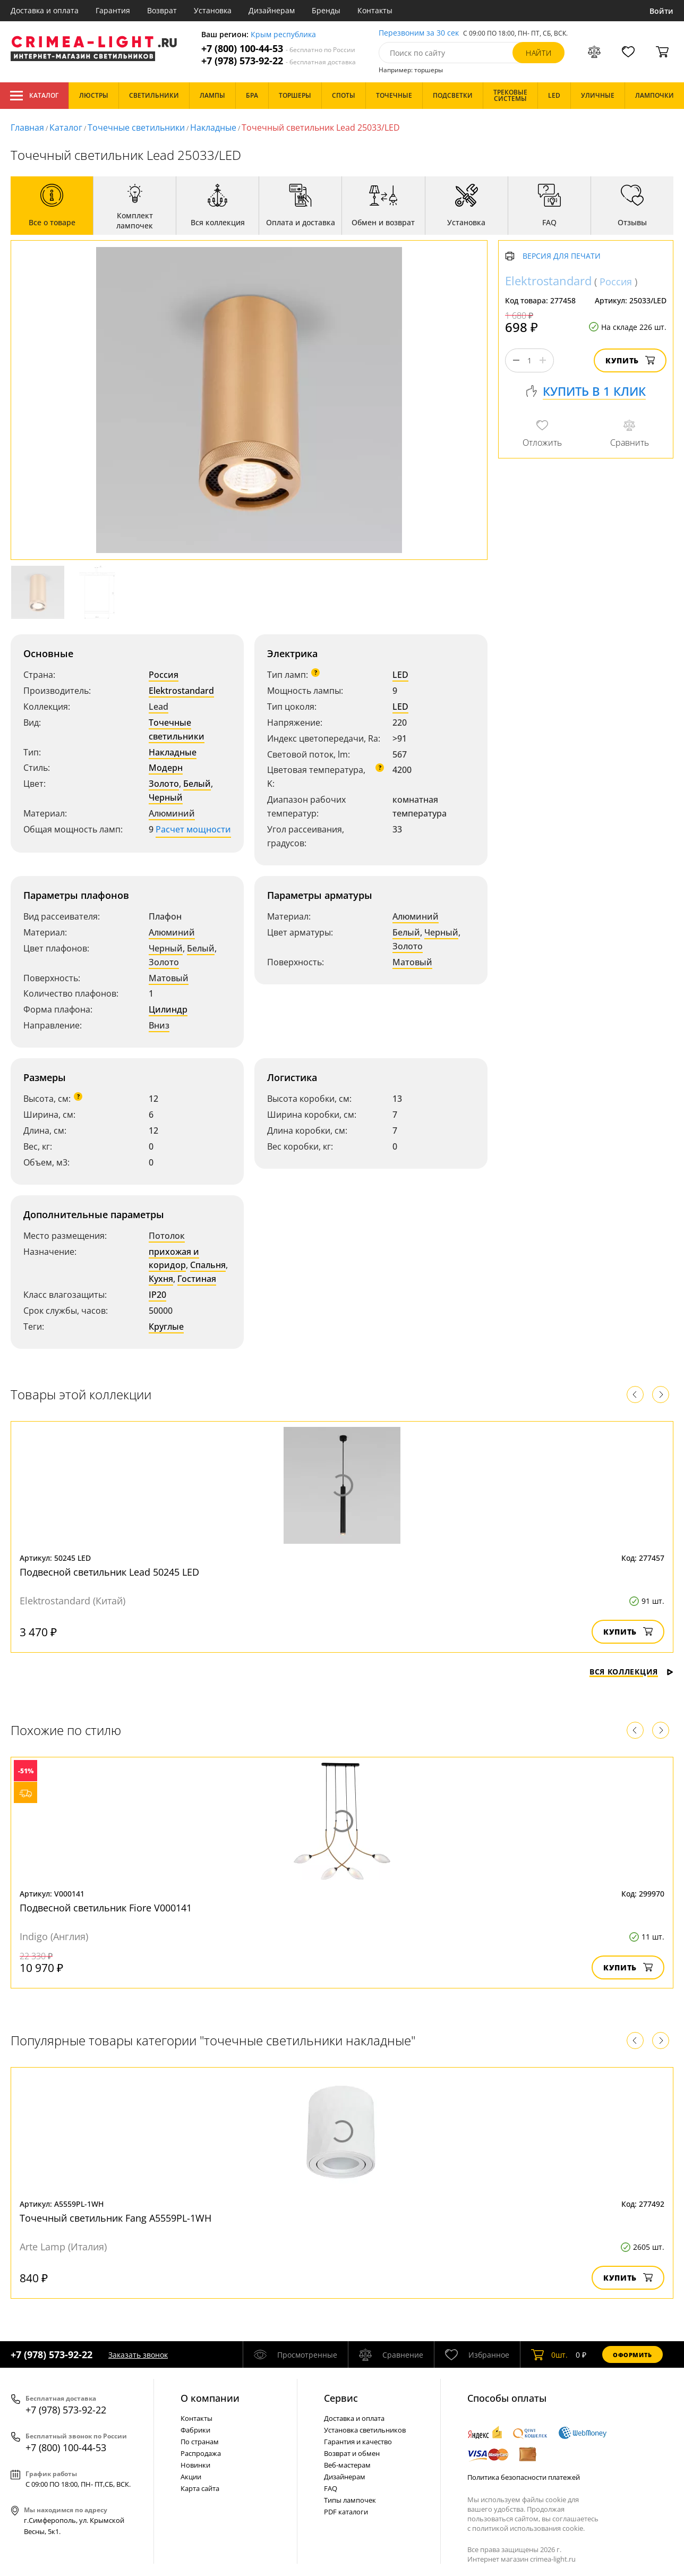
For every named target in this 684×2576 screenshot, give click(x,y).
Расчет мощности (193, 829)
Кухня (161, 1279)
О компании (210, 2398)
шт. (549, 2354)
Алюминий (172, 813)
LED (400, 675)
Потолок (167, 1236)
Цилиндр (168, 1009)
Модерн (166, 767)
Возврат (162, 10)
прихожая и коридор (174, 1258)
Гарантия (113, 10)
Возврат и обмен (352, 2453)
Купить (630, 360)
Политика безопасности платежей (523, 2477)
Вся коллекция (631, 1672)
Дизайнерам (272, 10)
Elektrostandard (181, 690)
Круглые (166, 1326)
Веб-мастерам (347, 2465)
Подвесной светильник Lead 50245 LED (109, 1572)
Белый (197, 783)
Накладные (213, 127)
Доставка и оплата (45, 10)
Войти (661, 11)
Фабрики (195, 2430)
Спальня (208, 1265)
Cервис (341, 2398)
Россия (163, 675)
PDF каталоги (346, 2512)
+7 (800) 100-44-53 (278, 48)
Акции (191, 2476)
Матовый (169, 978)
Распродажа (201, 2453)
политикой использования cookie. (528, 2528)
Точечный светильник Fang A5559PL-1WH (115, 2218)
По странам (200, 2441)
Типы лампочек (350, 2500)
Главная (27, 127)
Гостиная (196, 1279)
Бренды (326, 10)
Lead (158, 706)
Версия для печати (562, 256)
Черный (166, 797)
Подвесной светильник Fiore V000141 (106, 1907)
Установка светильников (365, 2430)
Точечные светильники (136, 127)
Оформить (632, 2355)
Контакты (374, 10)
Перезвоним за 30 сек (419, 33)
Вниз (159, 1025)
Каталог (34, 95)
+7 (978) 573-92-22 (278, 61)
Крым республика (283, 34)
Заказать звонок (138, 2355)
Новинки (195, 2465)
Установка (213, 10)
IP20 (157, 1294)
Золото (164, 783)
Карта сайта (200, 2488)
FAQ (330, 2488)
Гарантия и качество (358, 2441)
